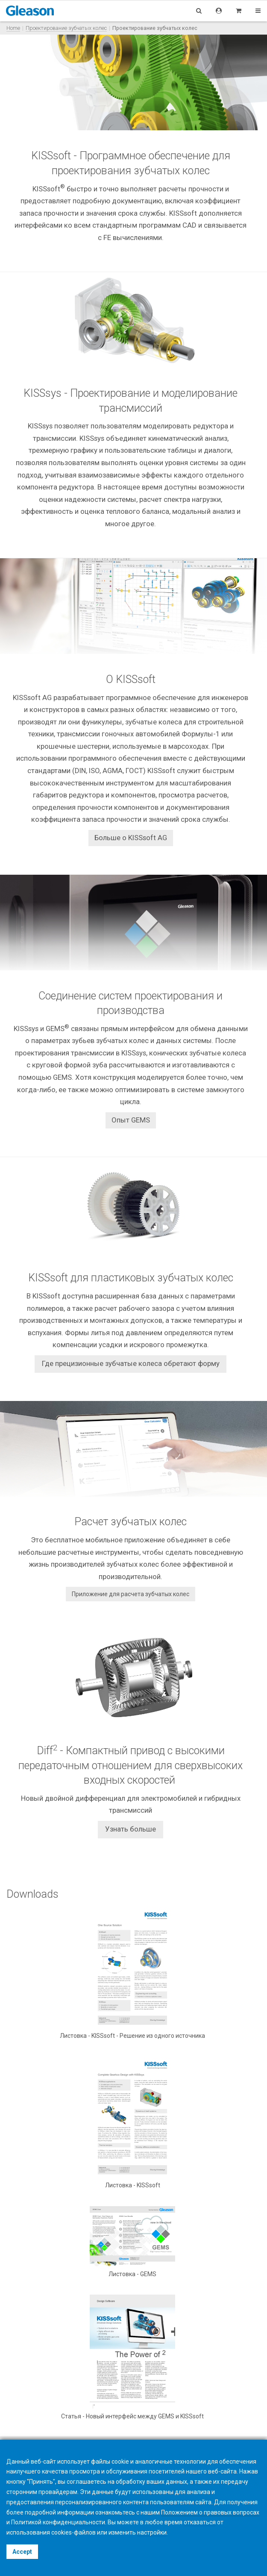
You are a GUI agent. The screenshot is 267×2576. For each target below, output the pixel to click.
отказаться (200, 2522)
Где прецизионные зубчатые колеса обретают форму (131, 1363)
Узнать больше (130, 1829)
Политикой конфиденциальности (58, 2522)
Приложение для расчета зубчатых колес (130, 1594)
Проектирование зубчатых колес (66, 28)
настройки (152, 2532)
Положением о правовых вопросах (210, 2512)
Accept (22, 2551)
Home (13, 28)
